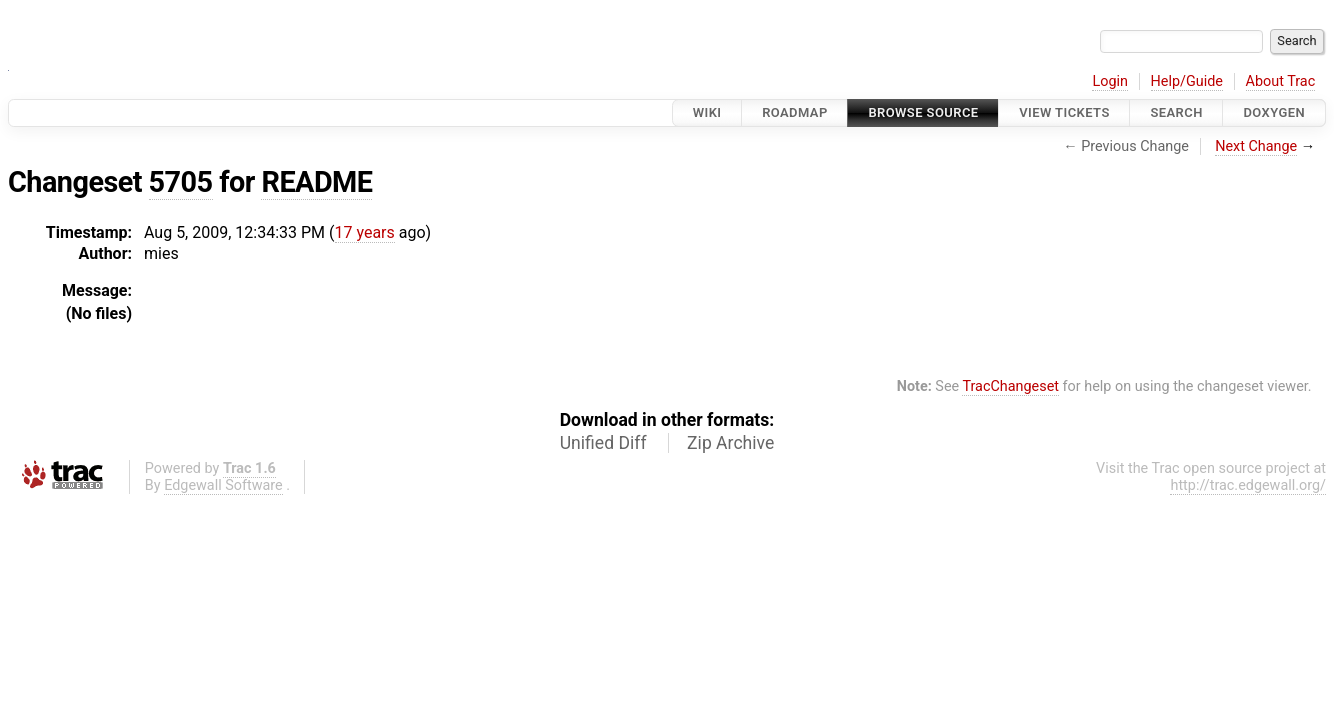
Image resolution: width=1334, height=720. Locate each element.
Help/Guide (1187, 81)
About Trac (1281, 81)
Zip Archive (730, 443)
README (316, 182)
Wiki (707, 112)
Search (1176, 112)
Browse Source (923, 112)
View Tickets (1064, 112)
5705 (181, 182)
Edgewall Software (223, 485)
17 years (365, 232)
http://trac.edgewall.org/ (1248, 485)
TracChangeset (1010, 386)
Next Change (1256, 146)
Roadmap (795, 112)
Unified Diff (603, 443)
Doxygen (1274, 112)
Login (1110, 81)
